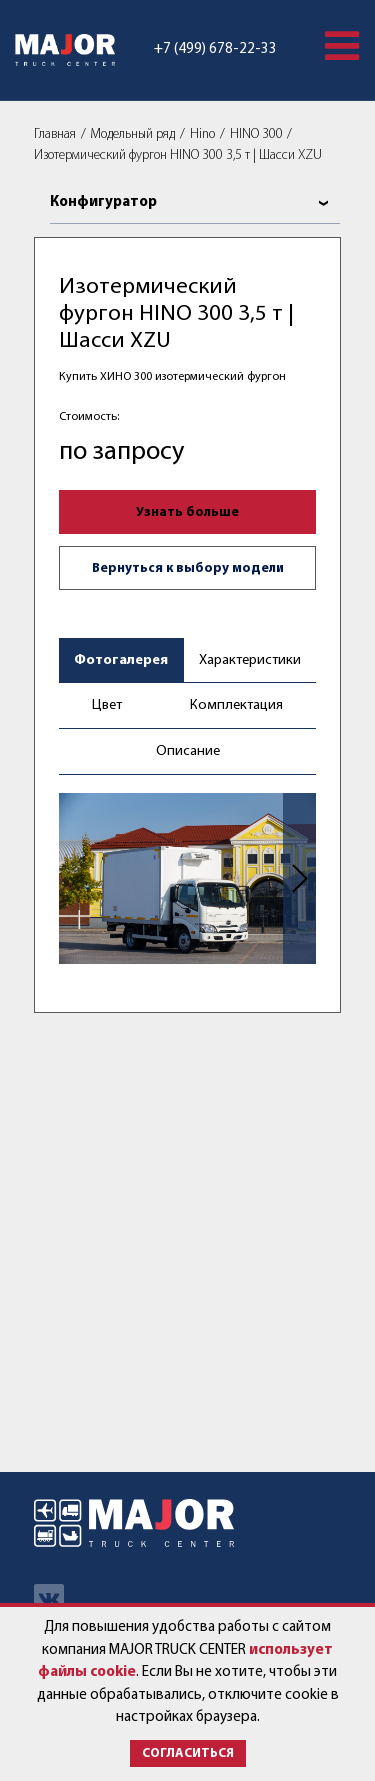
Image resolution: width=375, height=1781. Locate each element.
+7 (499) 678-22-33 (215, 49)
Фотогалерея (121, 660)
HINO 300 (256, 134)
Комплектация (236, 705)
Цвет (107, 705)
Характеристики (250, 660)
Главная (55, 134)
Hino (202, 134)
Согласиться (188, 1753)
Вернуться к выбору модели (188, 568)
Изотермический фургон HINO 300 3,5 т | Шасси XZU (178, 155)
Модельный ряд (132, 134)
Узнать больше (187, 512)
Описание (188, 751)
